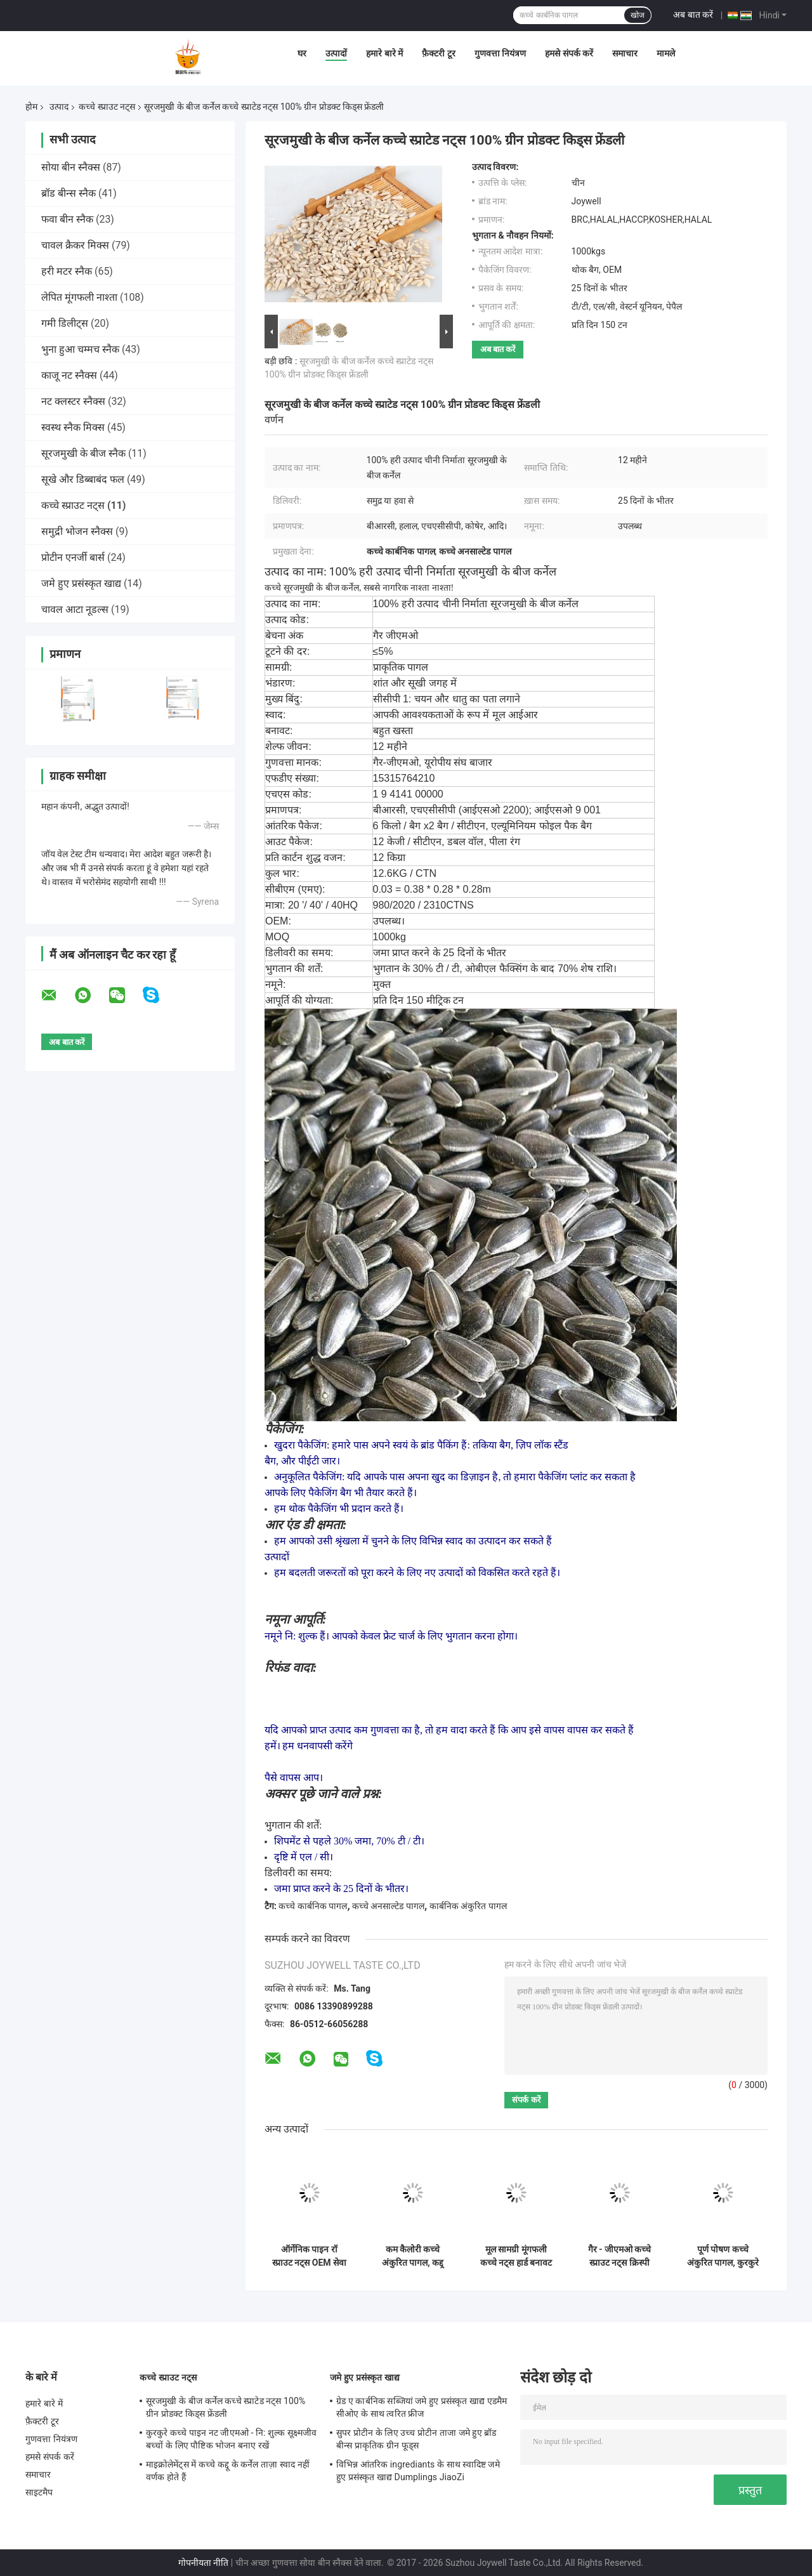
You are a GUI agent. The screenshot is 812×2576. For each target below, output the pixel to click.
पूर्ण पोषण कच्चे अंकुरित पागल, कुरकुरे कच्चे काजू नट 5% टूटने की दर (722, 2256)
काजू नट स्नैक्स (69, 375)
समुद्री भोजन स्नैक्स (77, 531)
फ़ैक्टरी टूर (438, 53)
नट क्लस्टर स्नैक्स (73, 401)
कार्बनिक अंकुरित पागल (468, 1906)
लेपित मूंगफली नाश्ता (79, 297)
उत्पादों (336, 53)
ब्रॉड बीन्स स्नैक (68, 193)
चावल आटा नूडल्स (74, 609)
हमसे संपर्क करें (569, 53)
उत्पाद (59, 107)
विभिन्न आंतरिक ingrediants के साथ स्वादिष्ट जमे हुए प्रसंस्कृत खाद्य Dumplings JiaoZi (418, 2470)
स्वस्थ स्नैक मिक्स (73, 427)
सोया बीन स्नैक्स (70, 167)
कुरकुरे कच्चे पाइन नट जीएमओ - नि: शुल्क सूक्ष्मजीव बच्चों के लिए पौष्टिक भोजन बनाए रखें (231, 2439)
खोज (638, 15)
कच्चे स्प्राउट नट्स (107, 107)
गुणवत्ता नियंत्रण (500, 53)
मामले (666, 53)
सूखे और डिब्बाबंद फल (82, 479)
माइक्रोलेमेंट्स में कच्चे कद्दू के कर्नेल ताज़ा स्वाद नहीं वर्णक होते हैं (228, 2470)
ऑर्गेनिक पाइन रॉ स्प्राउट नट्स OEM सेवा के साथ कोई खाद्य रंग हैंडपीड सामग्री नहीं (309, 2256)
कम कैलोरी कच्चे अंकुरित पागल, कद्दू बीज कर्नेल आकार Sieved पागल (412, 2256)
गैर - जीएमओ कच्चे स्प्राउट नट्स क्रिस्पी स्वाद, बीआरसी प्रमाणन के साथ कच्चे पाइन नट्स (619, 2256)
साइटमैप (39, 2492)
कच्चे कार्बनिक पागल (312, 1906)
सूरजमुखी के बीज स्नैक (83, 453)
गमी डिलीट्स (64, 323)
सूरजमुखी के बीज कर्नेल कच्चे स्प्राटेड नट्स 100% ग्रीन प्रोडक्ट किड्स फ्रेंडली (225, 2407)
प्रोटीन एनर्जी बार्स (73, 557)
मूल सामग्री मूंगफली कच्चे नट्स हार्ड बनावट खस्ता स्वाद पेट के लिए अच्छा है (516, 2256)
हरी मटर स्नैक (66, 271)
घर (302, 53)
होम (31, 107)
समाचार (625, 53)
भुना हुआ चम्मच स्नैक (80, 349)
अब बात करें (693, 15)
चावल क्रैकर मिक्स (75, 245)
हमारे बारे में (384, 53)
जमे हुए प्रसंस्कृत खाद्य (81, 583)
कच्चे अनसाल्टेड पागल (388, 1906)
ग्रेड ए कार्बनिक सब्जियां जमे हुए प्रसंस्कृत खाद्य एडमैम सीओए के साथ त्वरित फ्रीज (421, 2407)
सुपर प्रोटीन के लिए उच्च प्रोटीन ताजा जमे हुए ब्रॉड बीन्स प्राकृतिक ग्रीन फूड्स (416, 2439)
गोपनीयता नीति (203, 2563)
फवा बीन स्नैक (67, 219)
